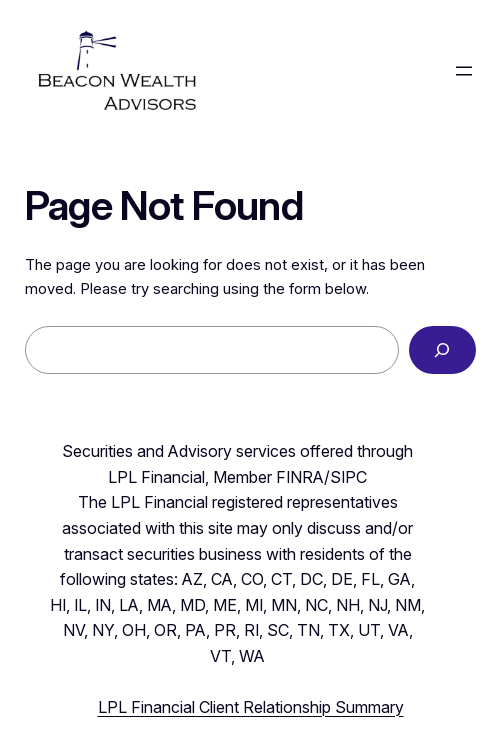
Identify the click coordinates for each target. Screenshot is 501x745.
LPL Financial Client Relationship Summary (251, 707)
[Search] (442, 350)
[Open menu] (464, 71)
